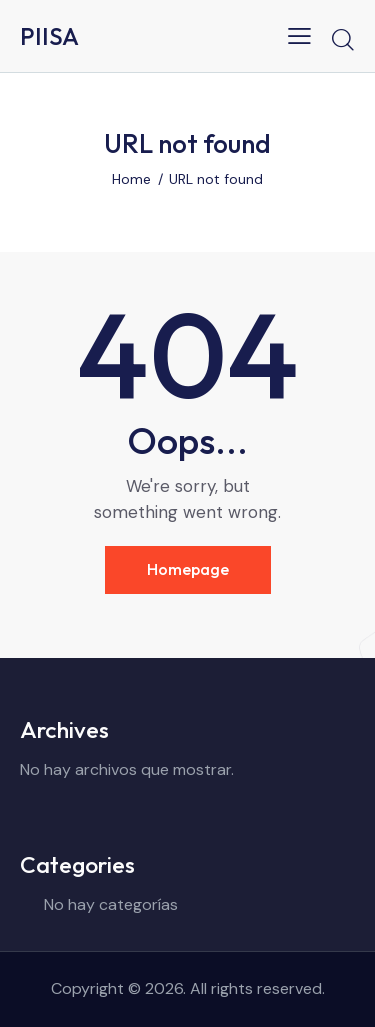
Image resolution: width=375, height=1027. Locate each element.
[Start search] (342, 39)
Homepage (188, 569)
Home (131, 179)
